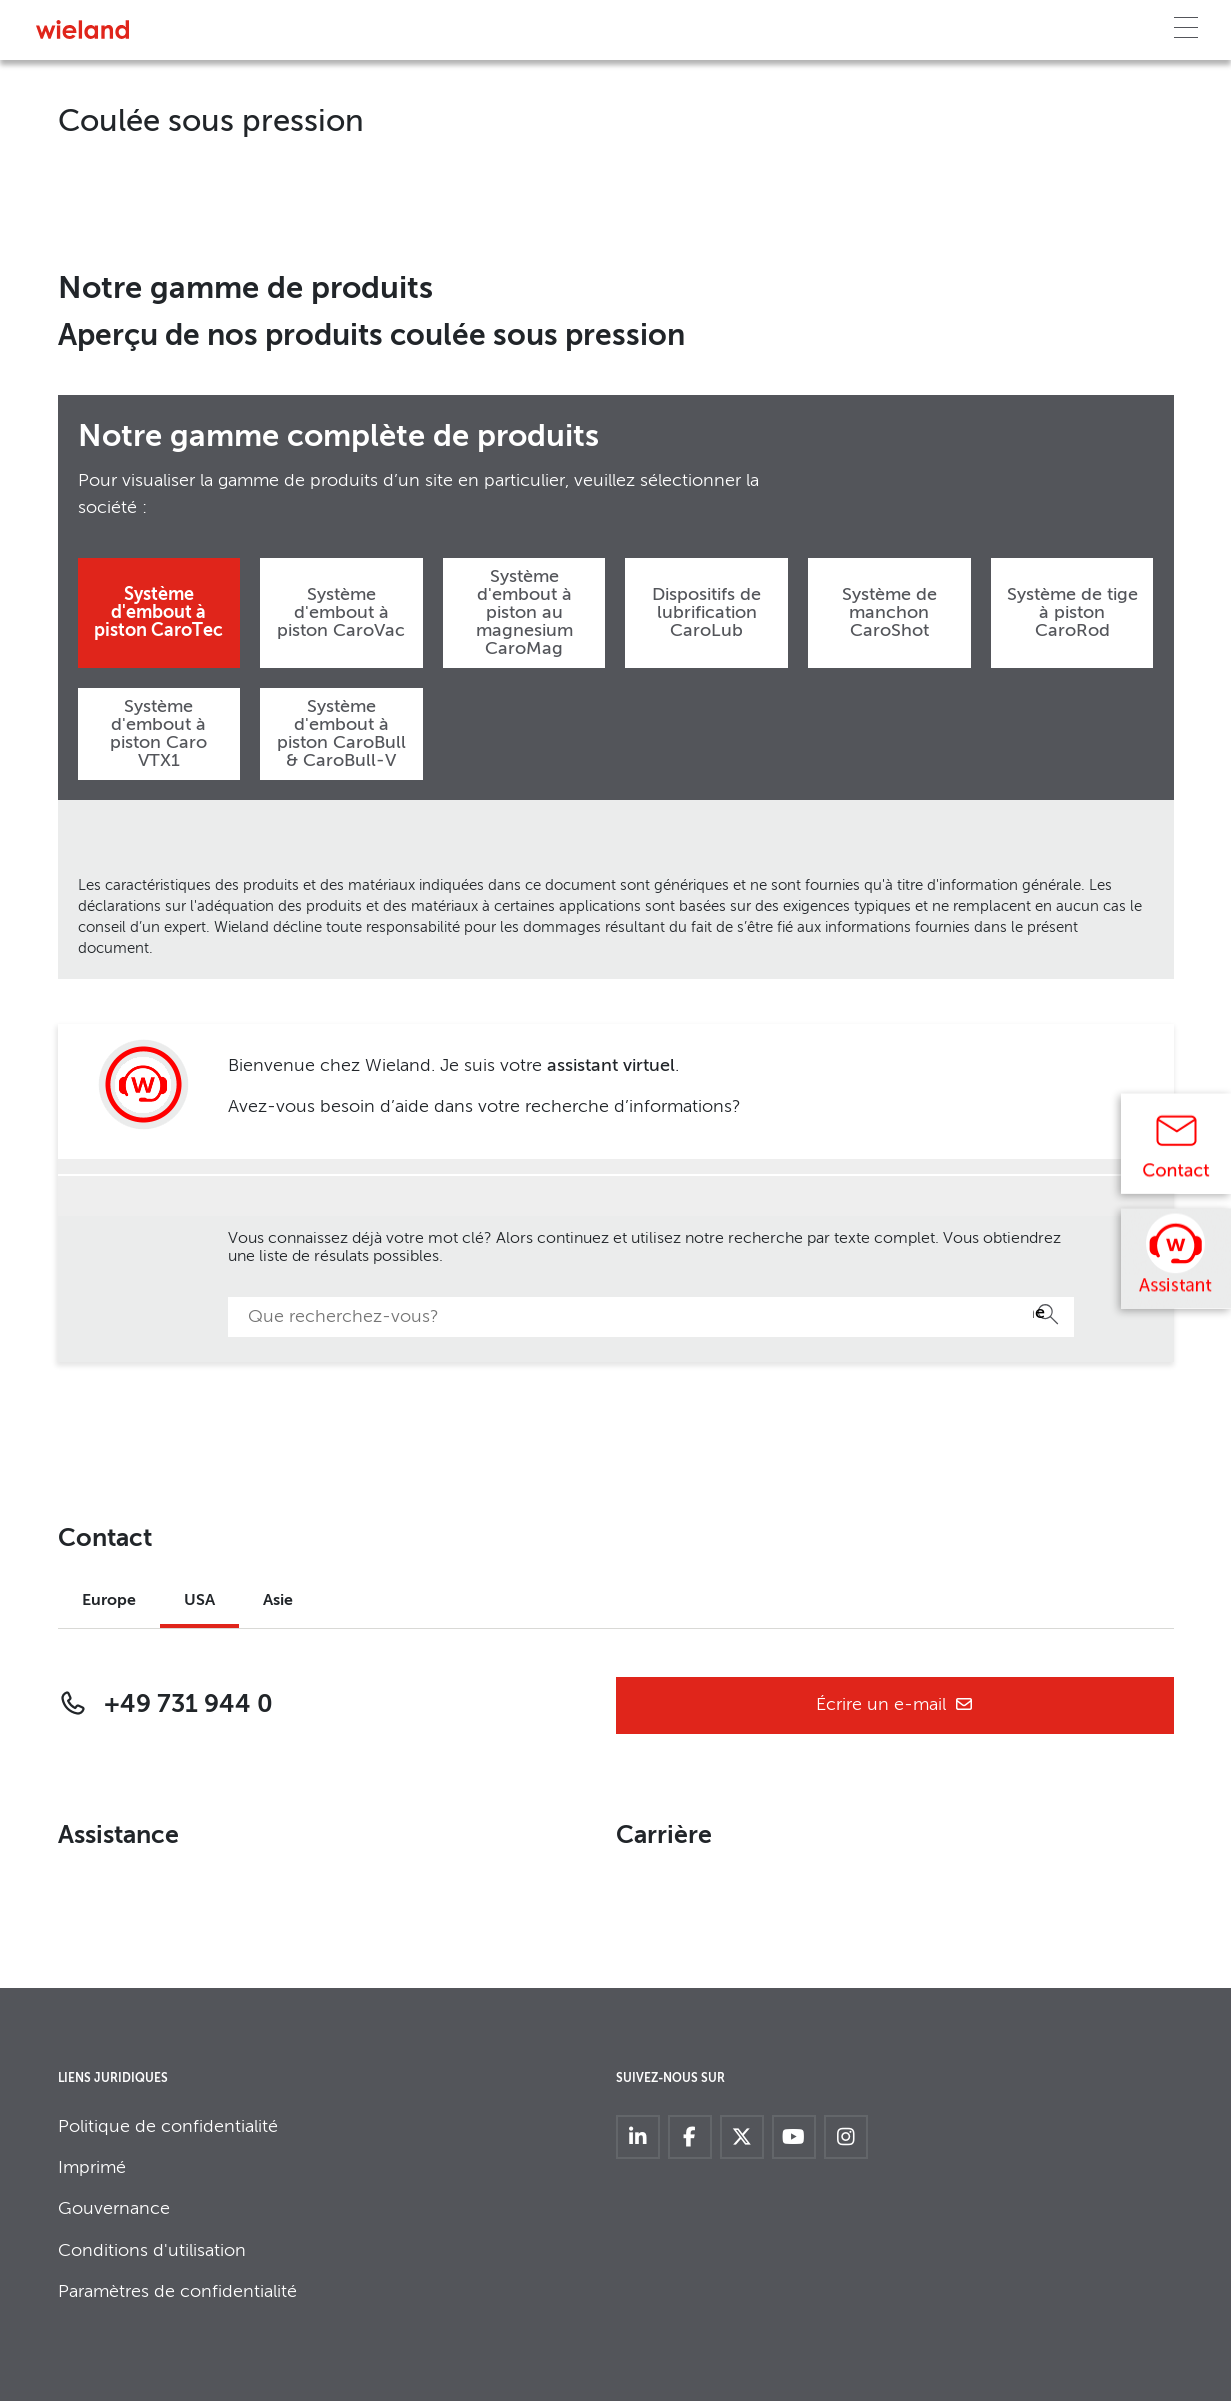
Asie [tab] (278, 1601)
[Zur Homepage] (82, 29)
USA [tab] (199, 1601)
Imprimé (92, 2168)
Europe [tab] (109, 1601)
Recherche (1039, 1313)
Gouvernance (114, 2209)
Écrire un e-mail (895, 1705)
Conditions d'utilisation (152, 2251)
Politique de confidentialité (168, 2127)
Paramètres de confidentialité (177, 2292)
